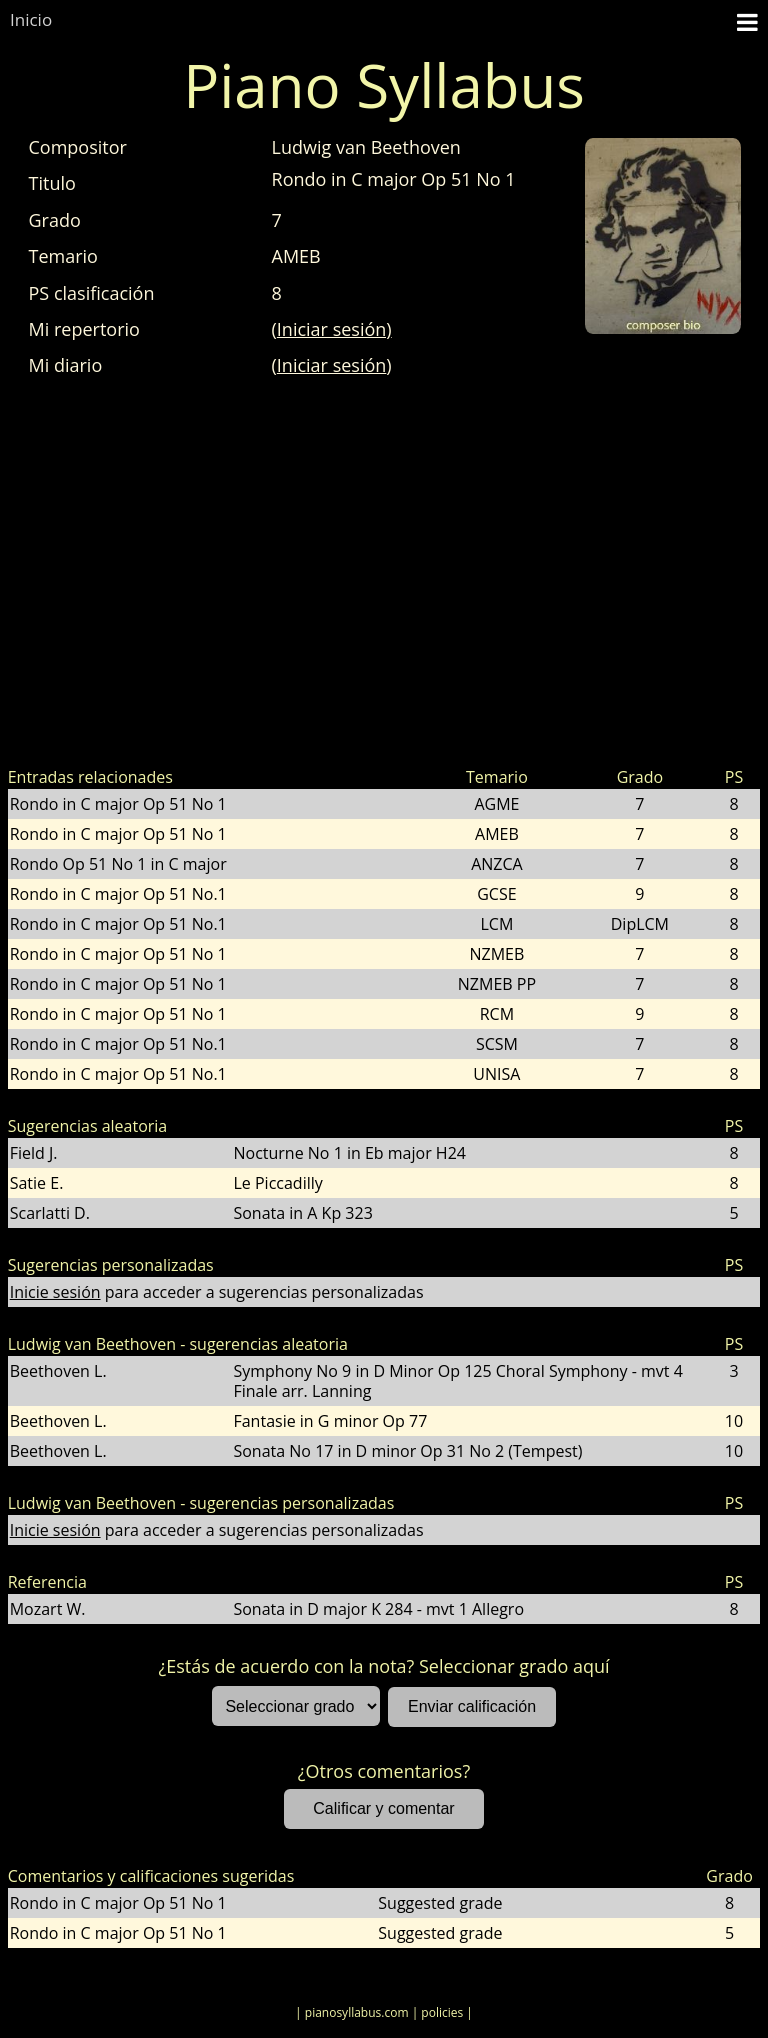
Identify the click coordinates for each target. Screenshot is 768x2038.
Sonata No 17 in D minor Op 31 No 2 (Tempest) (407, 1451)
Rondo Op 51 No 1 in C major (118, 864)
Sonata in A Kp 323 (302, 1213)
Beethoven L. (58, 1371)
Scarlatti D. (50, 1213)
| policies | (442, 2012)
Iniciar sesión (332, 365)
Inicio (31, 19)
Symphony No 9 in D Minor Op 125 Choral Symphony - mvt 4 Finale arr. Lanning (457, 1381)
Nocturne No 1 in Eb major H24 (349, 1153)
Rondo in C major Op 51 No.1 (118, 894)
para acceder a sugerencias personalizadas (217, 1292)
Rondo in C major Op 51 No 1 (118, 804)
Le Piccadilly (277, 1183)
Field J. (34, 1153)
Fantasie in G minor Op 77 (330, 1421)
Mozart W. (48, 1609)
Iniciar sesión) (334, 329)
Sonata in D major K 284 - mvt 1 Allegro (378, 1609)
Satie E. (37, 1183)
